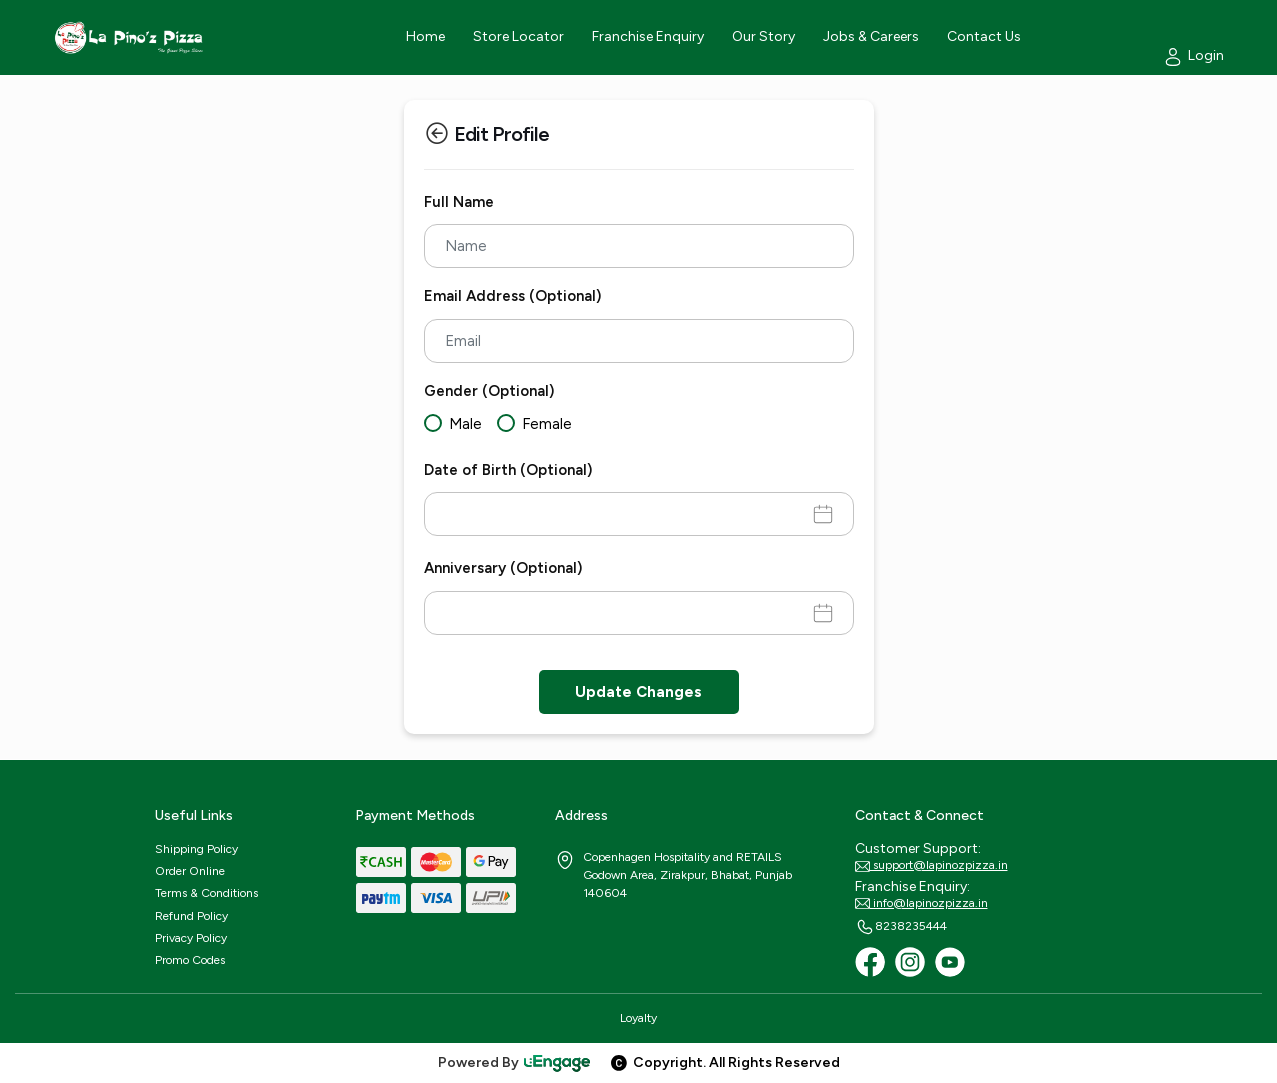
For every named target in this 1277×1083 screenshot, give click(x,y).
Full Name (459, 202)
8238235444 (901, 927)
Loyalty (638, 1018)
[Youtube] (950, 962)
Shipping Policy (196, 849)
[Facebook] (870, 962)
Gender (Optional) (489, 391)
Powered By (515, 1062)
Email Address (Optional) (512, 296)
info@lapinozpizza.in (921, 904)
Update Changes (638, 692)
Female (547, 424)
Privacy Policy (191, 938)
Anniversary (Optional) (503, 568)
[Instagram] (910, 962)
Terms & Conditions (206, 893)
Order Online (190, 871)
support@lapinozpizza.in (931, 866)
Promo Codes (190, 960)
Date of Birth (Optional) (508, 470)
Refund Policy (191, 916)
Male (465, 424)
